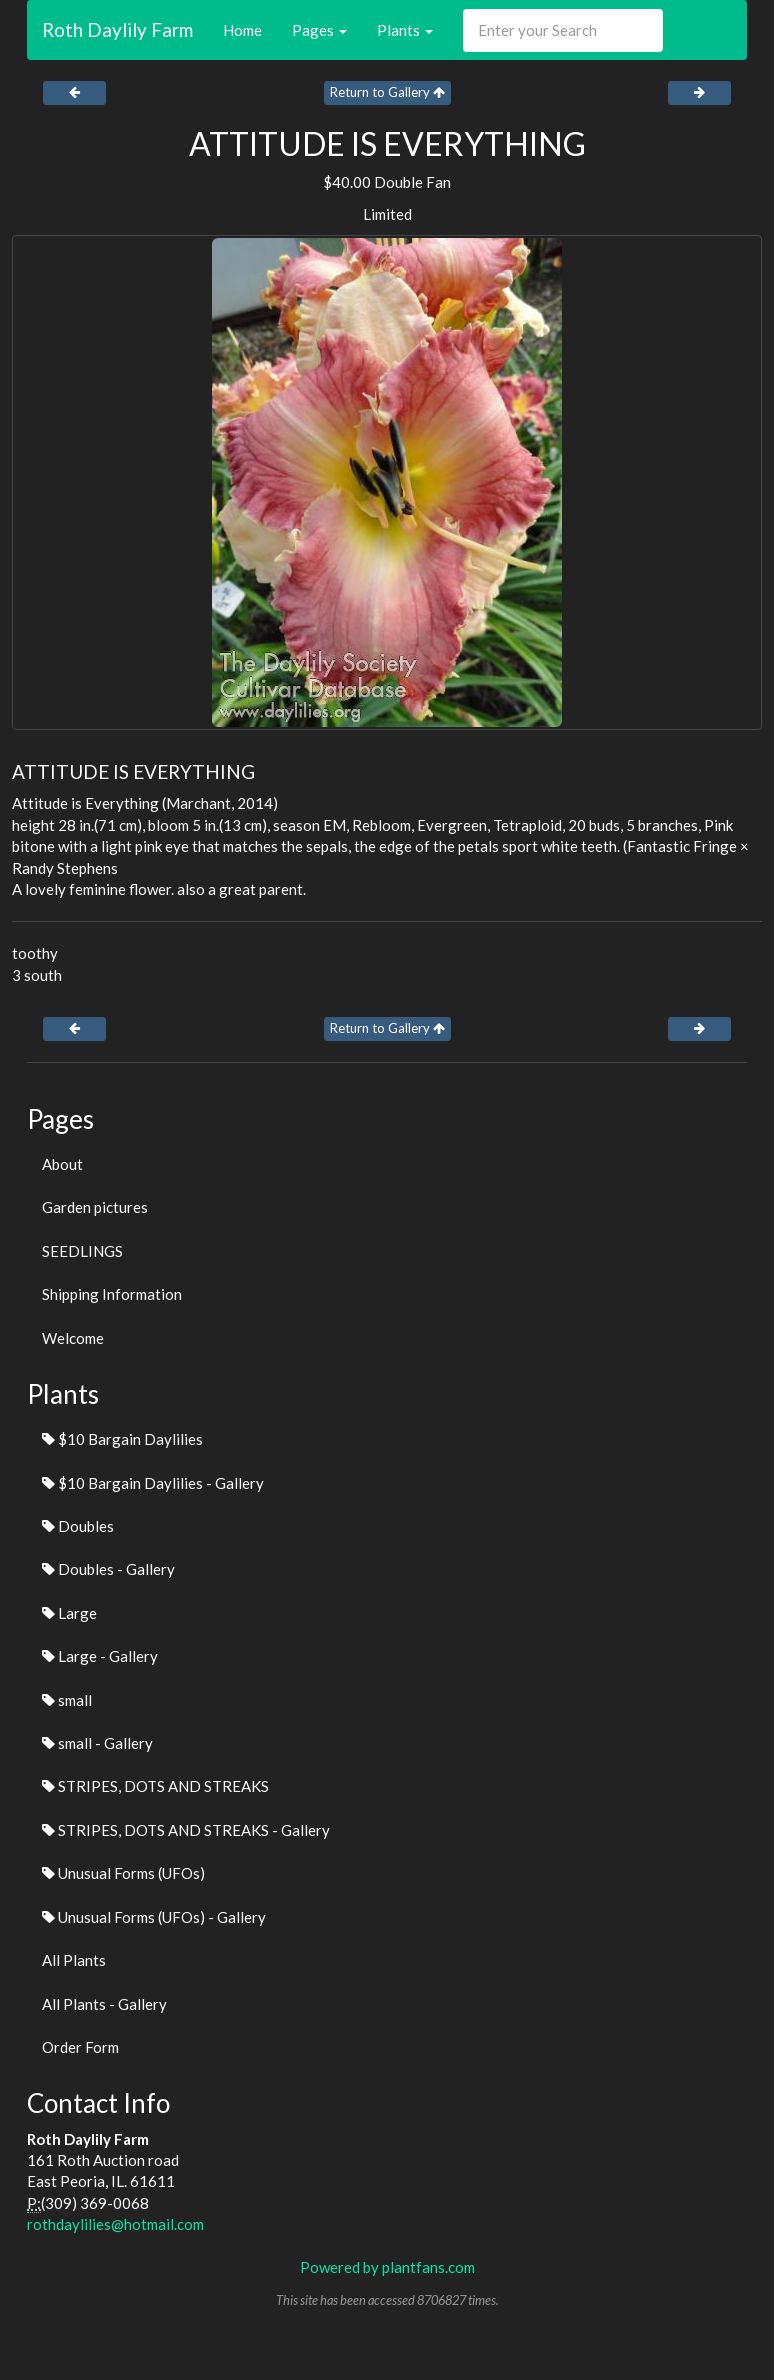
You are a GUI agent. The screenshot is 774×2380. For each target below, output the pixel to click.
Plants (405, 30)
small (67, 1700)
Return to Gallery (387, 92)
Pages (319, 30)
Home (242, 30)
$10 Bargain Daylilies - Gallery (153, 1483)
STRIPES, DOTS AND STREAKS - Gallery (186, 1830)
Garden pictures (95, 1207)
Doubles (78, 1526)
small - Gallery (97, 1743)
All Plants (74, 1960)
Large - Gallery (100, 1656)
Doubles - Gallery (108, 1569)
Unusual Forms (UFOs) (123, 1873)
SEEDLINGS (82, 1251)
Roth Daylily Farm (117, 29)
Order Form (80, 2047)
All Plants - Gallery (104, 2004)
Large (69, 1613)
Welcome (73, 1338)
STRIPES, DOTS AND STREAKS (155, 1786)
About (62, 1164)
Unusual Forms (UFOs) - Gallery (154, 1917)
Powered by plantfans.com (387, 2267)
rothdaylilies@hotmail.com (115, 2224)
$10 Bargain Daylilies (122, 1439)
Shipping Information (112, 1294)
